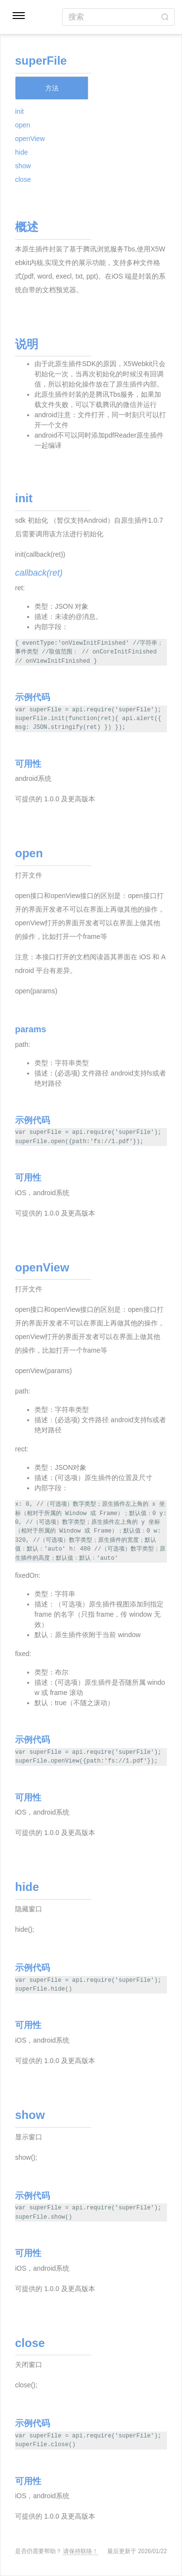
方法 (52, 88)
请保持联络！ (80, 2551)
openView (30, 138)
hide (21, 152)
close (23, 179)
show (23, 166)
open (22, 125)
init (19, 111)
